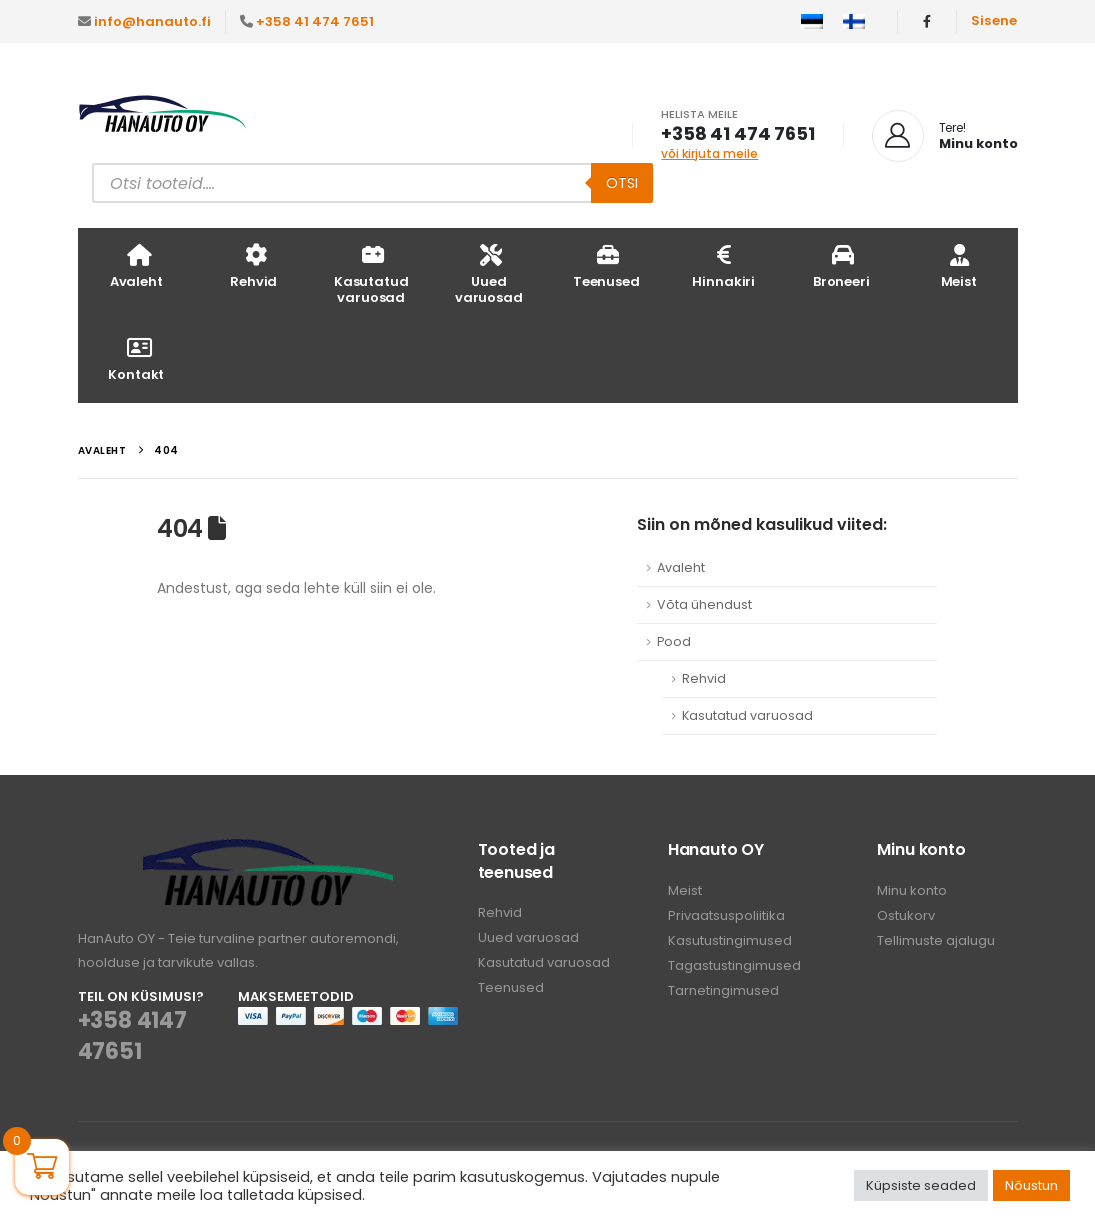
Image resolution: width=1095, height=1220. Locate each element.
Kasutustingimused (730, 940)
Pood (674, 641)
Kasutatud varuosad (371, 273)
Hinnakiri (723, 265)
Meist (959, 265)
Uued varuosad (489, 273)
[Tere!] (945, 136)
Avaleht (136, 265)
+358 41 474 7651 (315, 21)
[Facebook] (927, 21)
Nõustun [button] (1031, 1185)
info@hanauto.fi (152, 21)
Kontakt (136, 358)
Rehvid (253, 265)
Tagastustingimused (734, 965)
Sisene (994, 20)
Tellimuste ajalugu (936, 940)
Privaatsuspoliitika (726, 915)
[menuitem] (812, 22)
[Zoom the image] (268, 850)
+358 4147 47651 (132, 1036)
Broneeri (841, 265)
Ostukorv (906, 915)
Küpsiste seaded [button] (921, 1185)
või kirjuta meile (709, 153)
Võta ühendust (704, 604)
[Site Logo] (163, 116)
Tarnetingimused (723, 990)
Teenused (606, 265)
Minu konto (912, 890)
